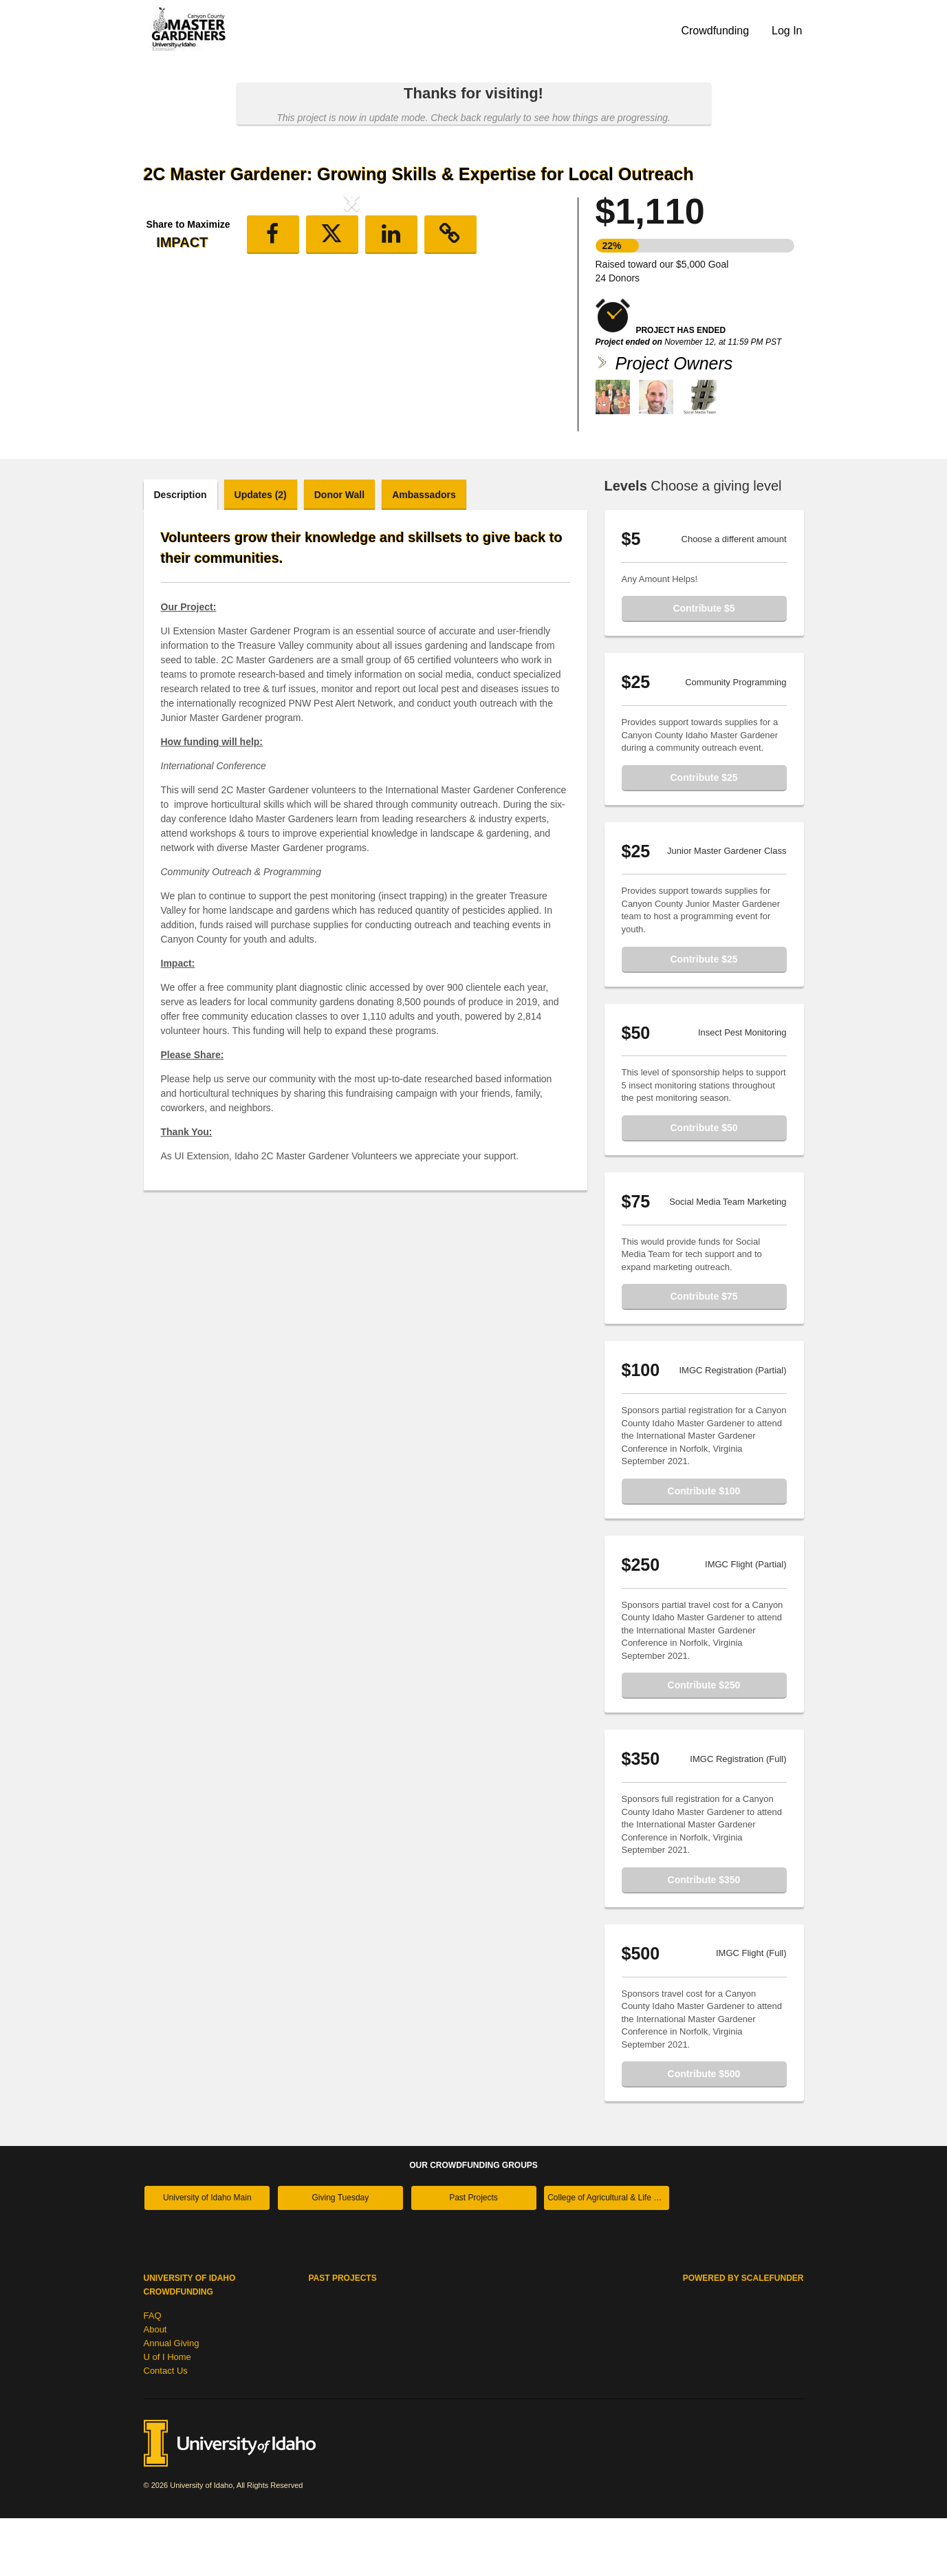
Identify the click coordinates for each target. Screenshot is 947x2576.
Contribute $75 (703, 1354)
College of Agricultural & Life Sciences (608, 2255)
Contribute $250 (704, 1742)
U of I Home (167, 2414)
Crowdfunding (715, 30)
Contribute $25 (703, 835)
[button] (175, 315)
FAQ (153, 2373)
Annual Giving (171, 2401)
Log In (787, 30)
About (155, 2387)
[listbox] (352, 315)
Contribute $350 (704, 1937)
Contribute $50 (703, 1185)
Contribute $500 (704, 2131)
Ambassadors (424, 552)
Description (180, 552)
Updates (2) (261, 552)
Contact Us (166, 2428)
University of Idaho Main (207, 2255)
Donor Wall (339, 552)
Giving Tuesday (340, 2255)
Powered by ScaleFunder (743, 2336)
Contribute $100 (704, 1548)
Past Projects (473, 2255)
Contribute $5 (703, 666)
